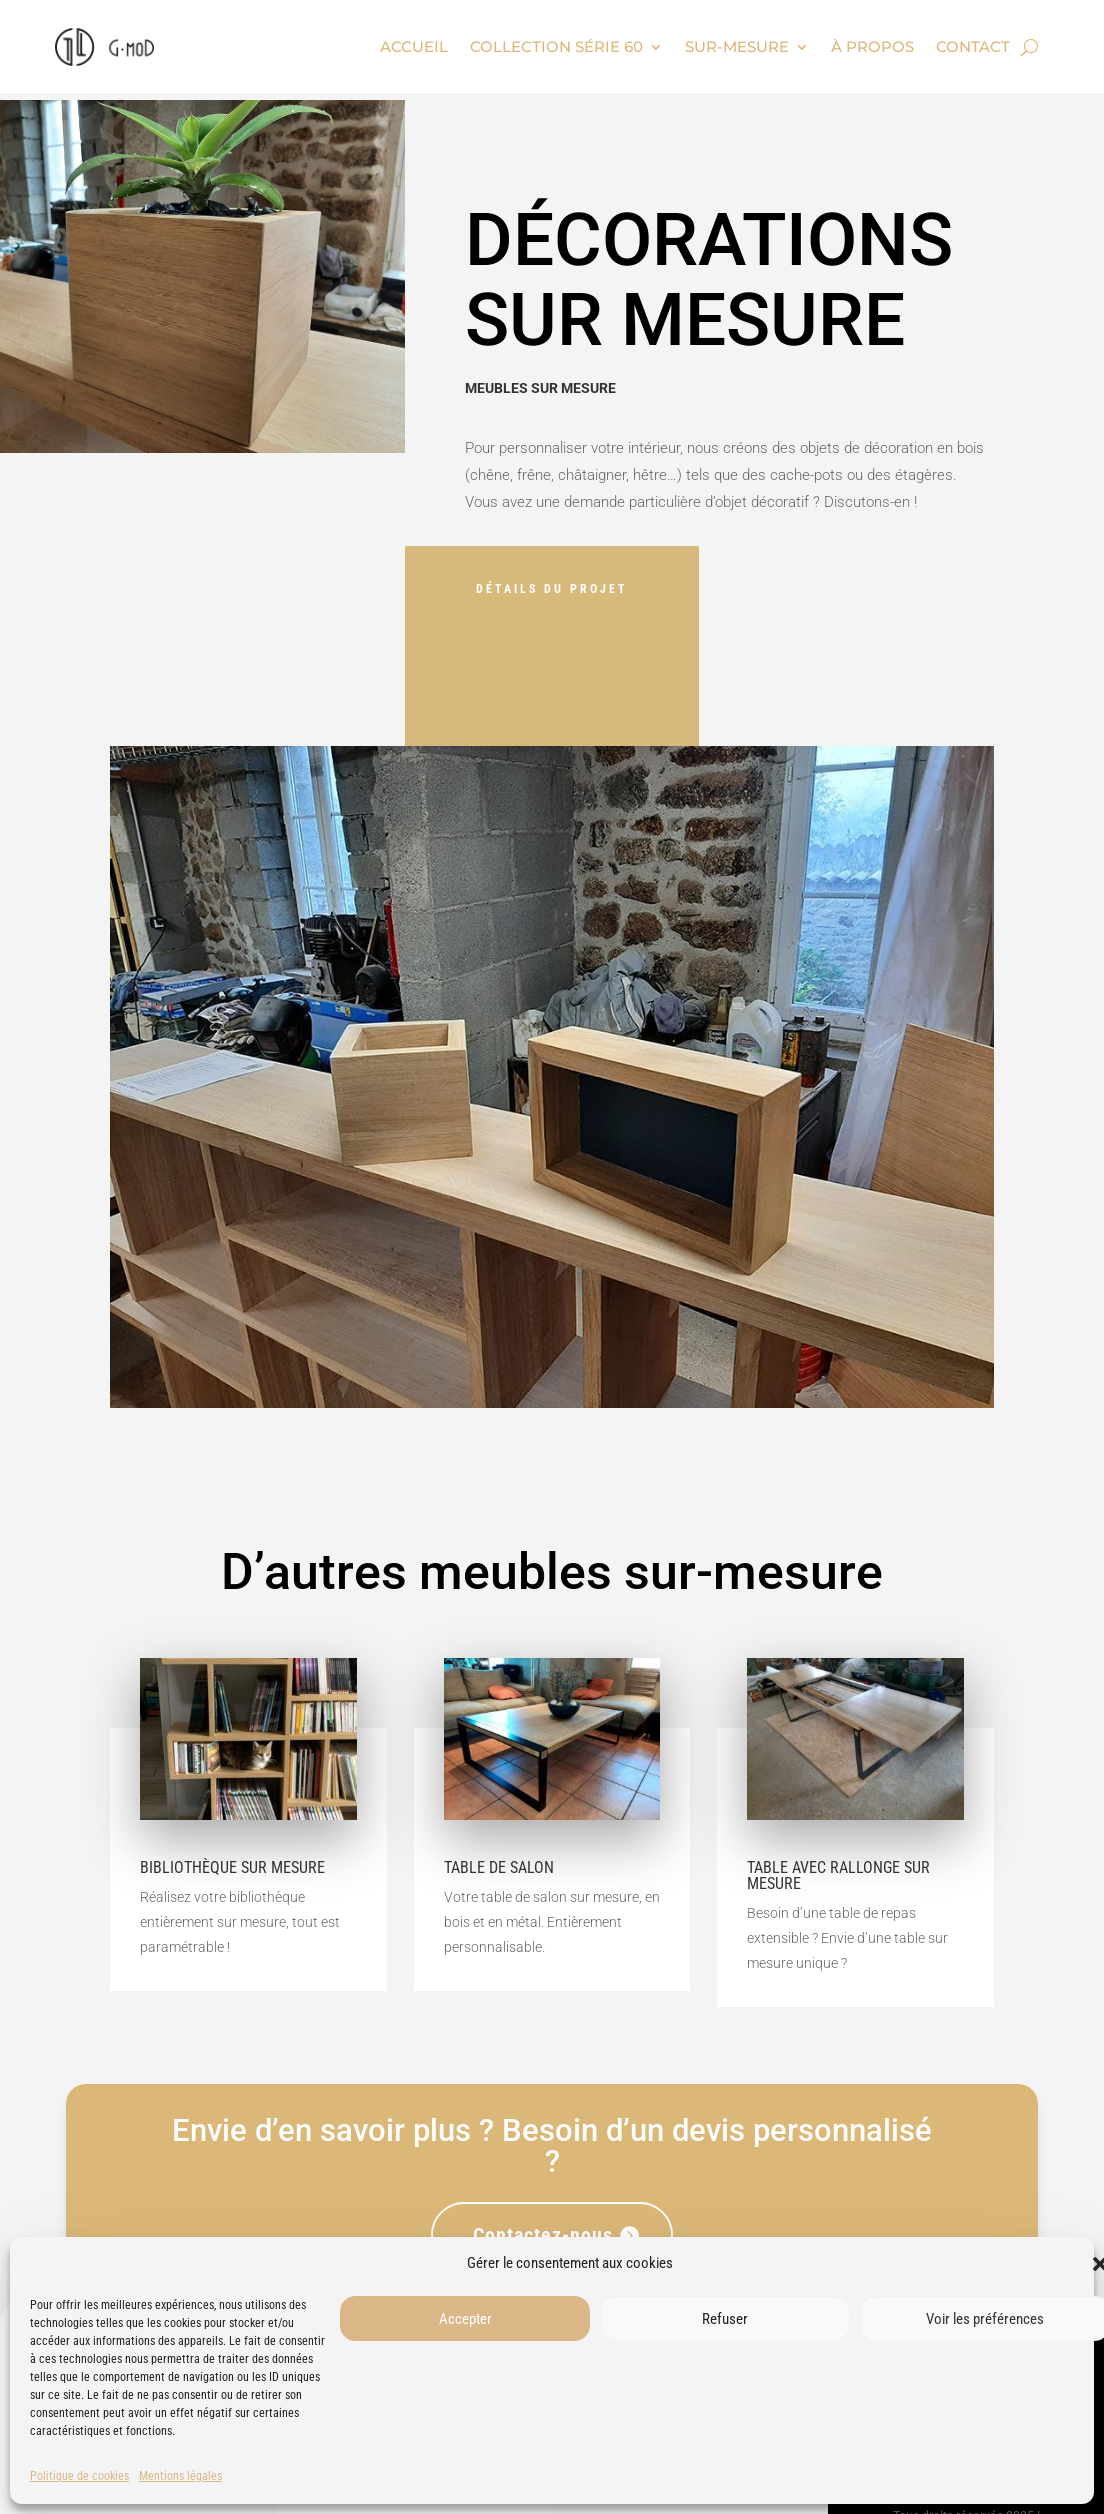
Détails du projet (552, 589)
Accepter (465, 2319)
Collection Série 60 (556, 46)
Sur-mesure (737, 46)
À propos (872, 46)
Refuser (725, 2319)
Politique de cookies (79, 2476)
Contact (973, 46)
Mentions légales (180, 2476)
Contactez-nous (543, 2235)
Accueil (414, 46)
